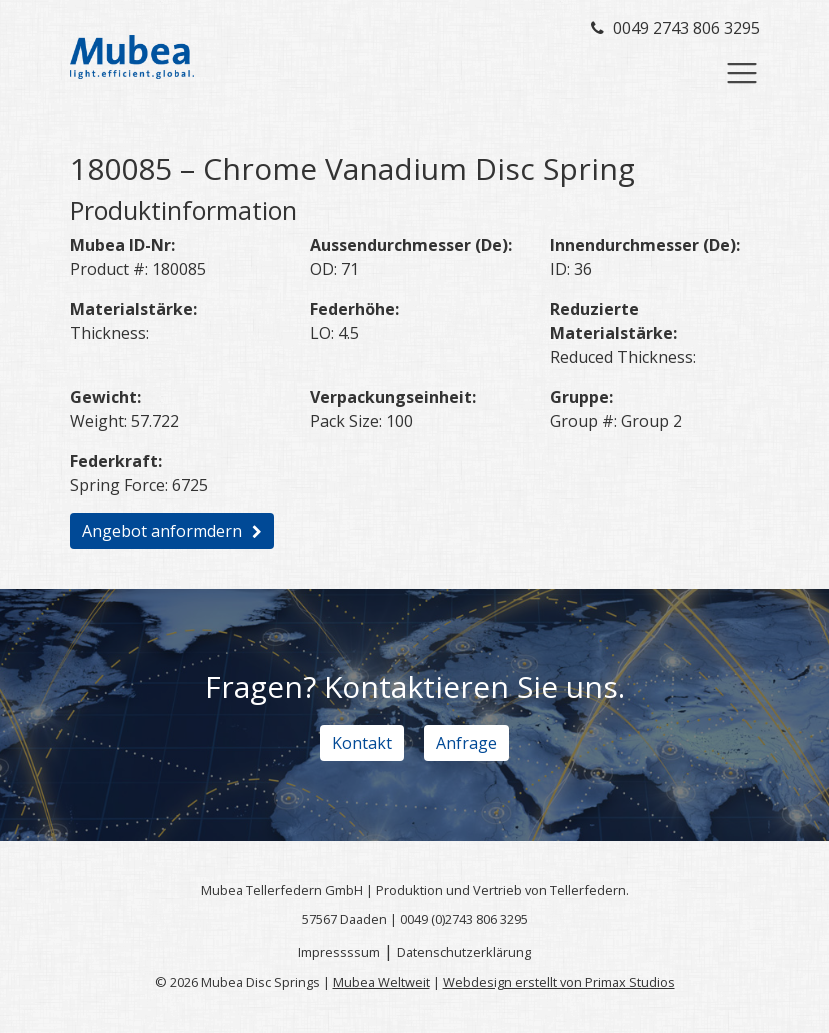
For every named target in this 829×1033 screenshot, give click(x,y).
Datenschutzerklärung (464, 952)
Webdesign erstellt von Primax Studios (559, 982)
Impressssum (339, 952)
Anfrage (466, 743)
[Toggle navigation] (742, 73)
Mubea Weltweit (381, 982)
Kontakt (362, 743)
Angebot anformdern (162, 531)
